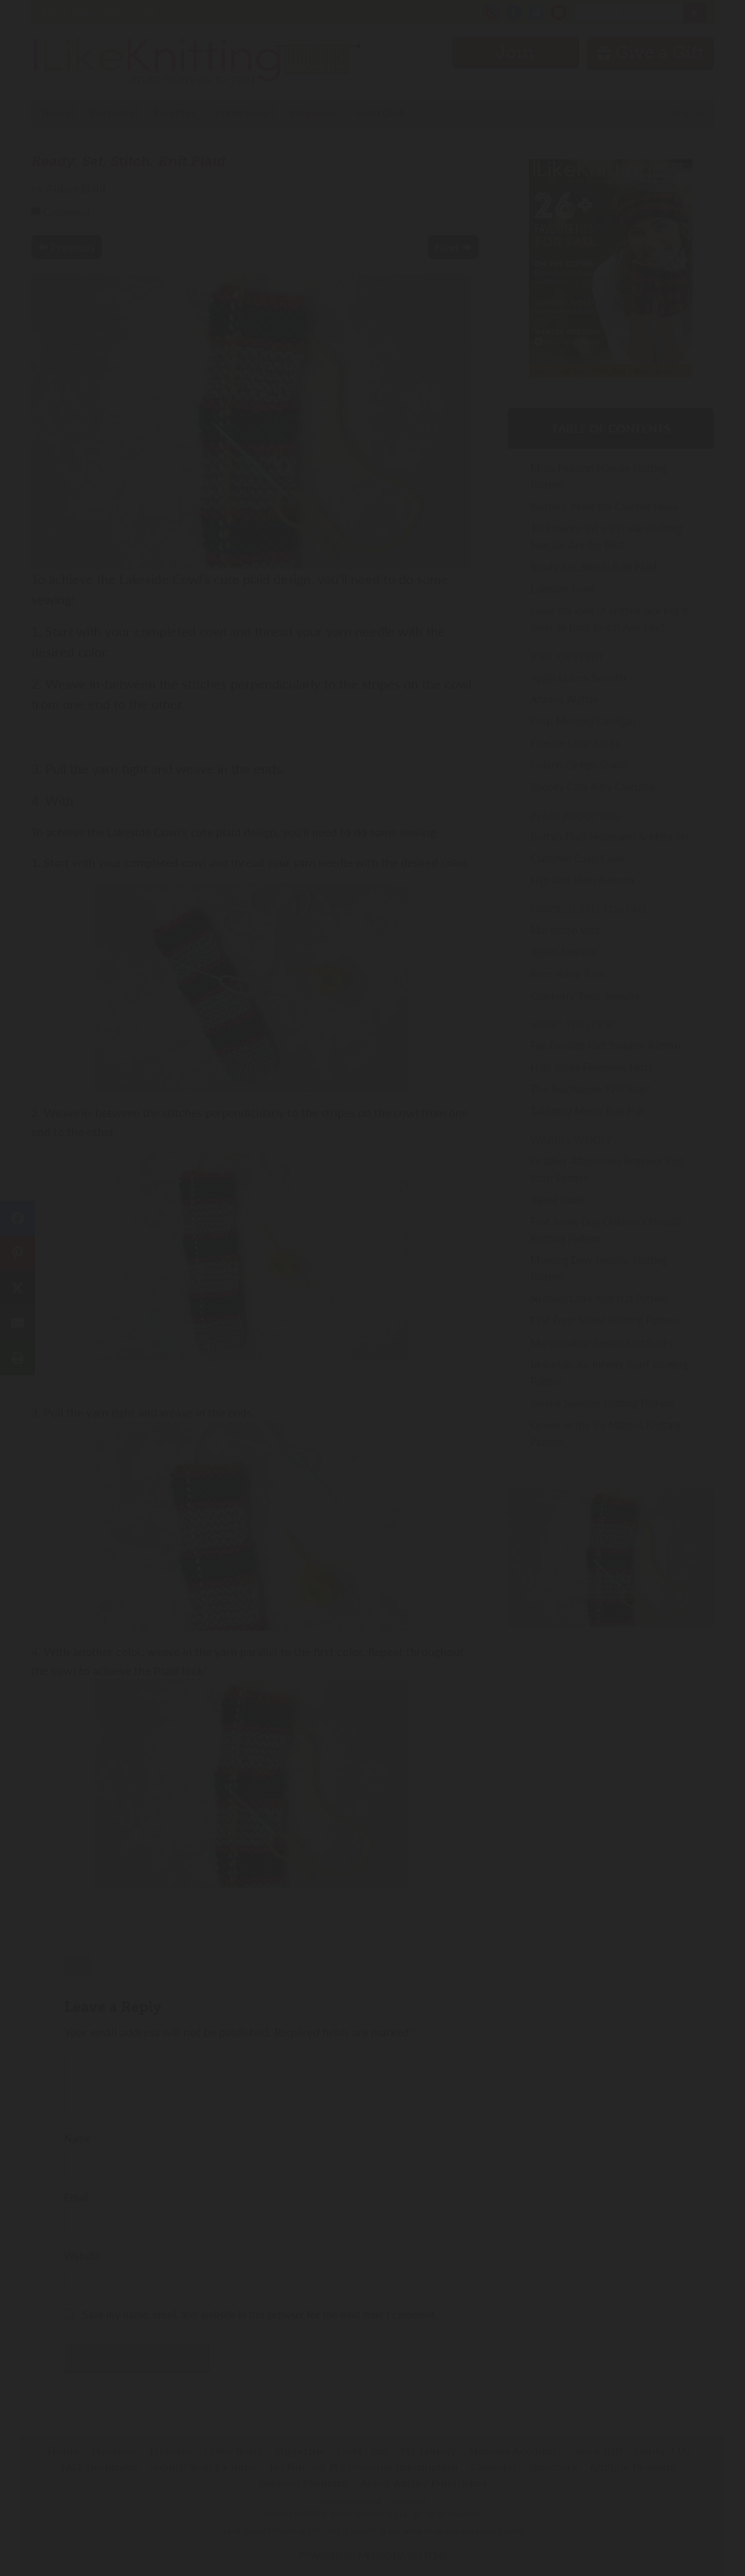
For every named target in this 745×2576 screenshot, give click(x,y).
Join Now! (373, 1353)
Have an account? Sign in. (372, 1478)
